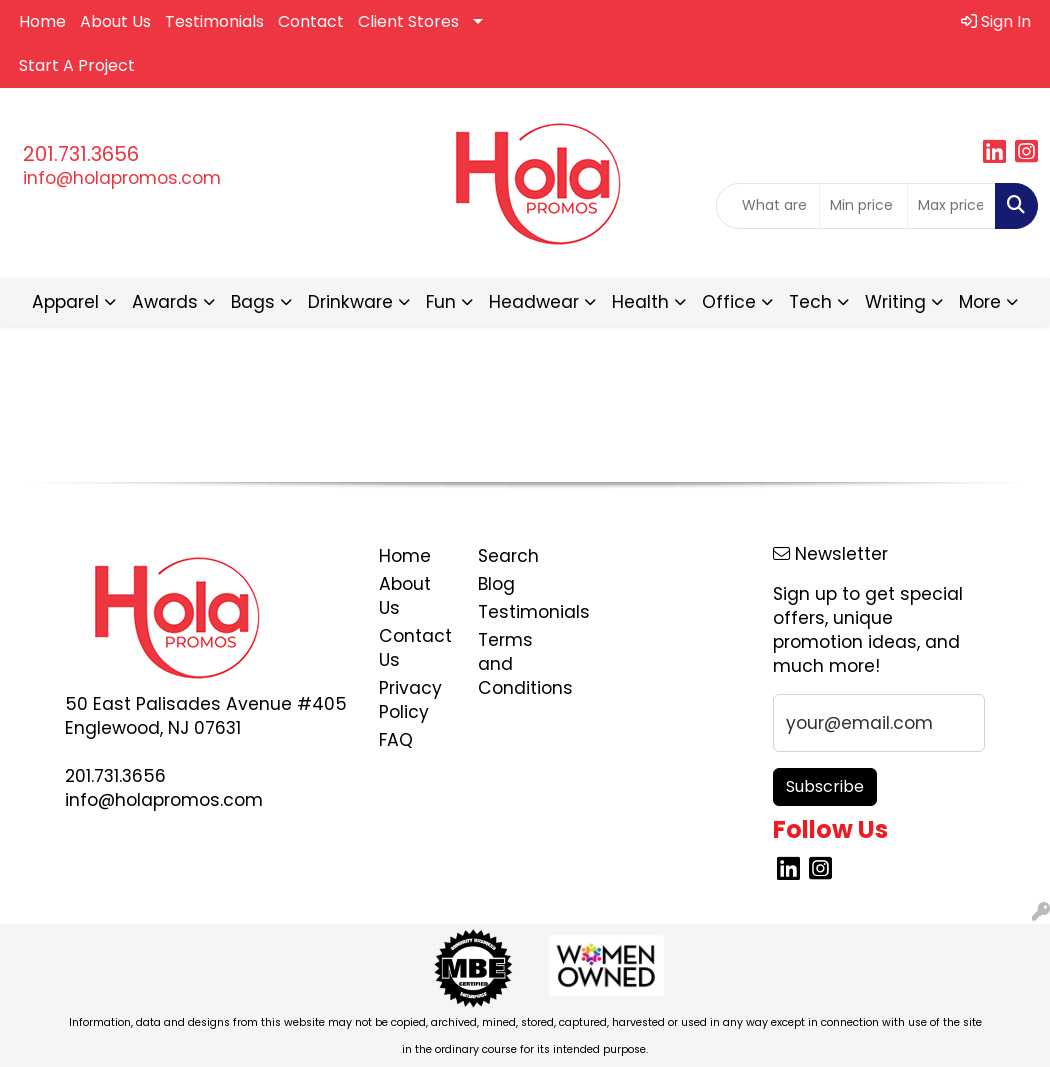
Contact (311, 21)
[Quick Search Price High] (951, 206)
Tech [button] (810, 302)
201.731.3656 (81, 154)
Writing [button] (895, 302)
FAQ (396, 740)
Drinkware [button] (350, 302)
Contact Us (415, 648)
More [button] (980, 302)
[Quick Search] (768, 206)
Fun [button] (441, 302)
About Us (115, 21)
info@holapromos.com (122, 178)
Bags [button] (253, 302)
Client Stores (408, 21)
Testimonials (214, 21)
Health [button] (640, 302)
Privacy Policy (410, 700)
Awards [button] (165, 302)
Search (508, 556)
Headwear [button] (534, 302)
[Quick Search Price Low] (863, 206)
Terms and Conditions (515, 664)
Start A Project (77, 65)
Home (42, 21)
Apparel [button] (65, 302)
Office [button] (729, 302)
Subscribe (825, 786)
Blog (496, 584)
